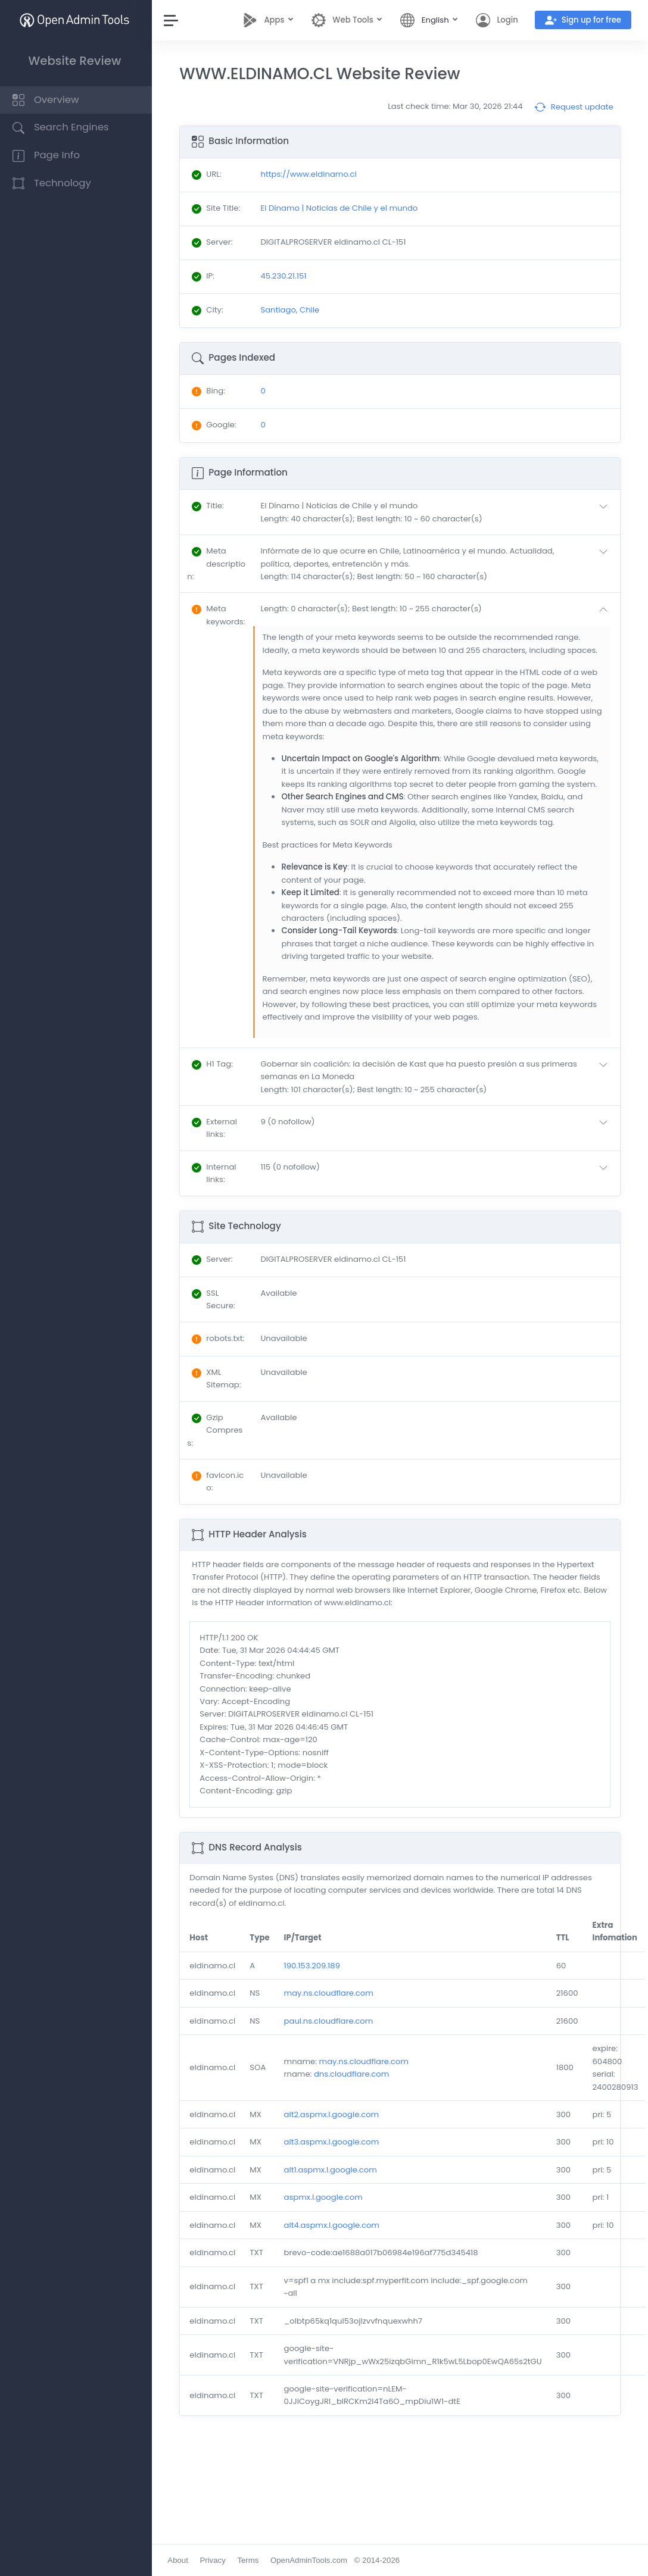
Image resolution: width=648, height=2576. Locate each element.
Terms (250, 2560)
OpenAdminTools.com (311, 2560)
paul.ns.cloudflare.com (331, 2021)
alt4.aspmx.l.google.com (334, 2225)
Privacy (215, 2560)
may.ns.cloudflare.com (331, 1993)
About (180, 2560)
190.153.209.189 (314, 1965)
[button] (438, 512)
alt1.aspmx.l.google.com (332, 2169)
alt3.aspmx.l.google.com (334, 2141)
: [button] (210, 505)
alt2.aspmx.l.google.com (334, 2114)
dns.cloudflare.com (354, 2074)
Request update (573, 107)
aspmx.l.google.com (325, 2197)
